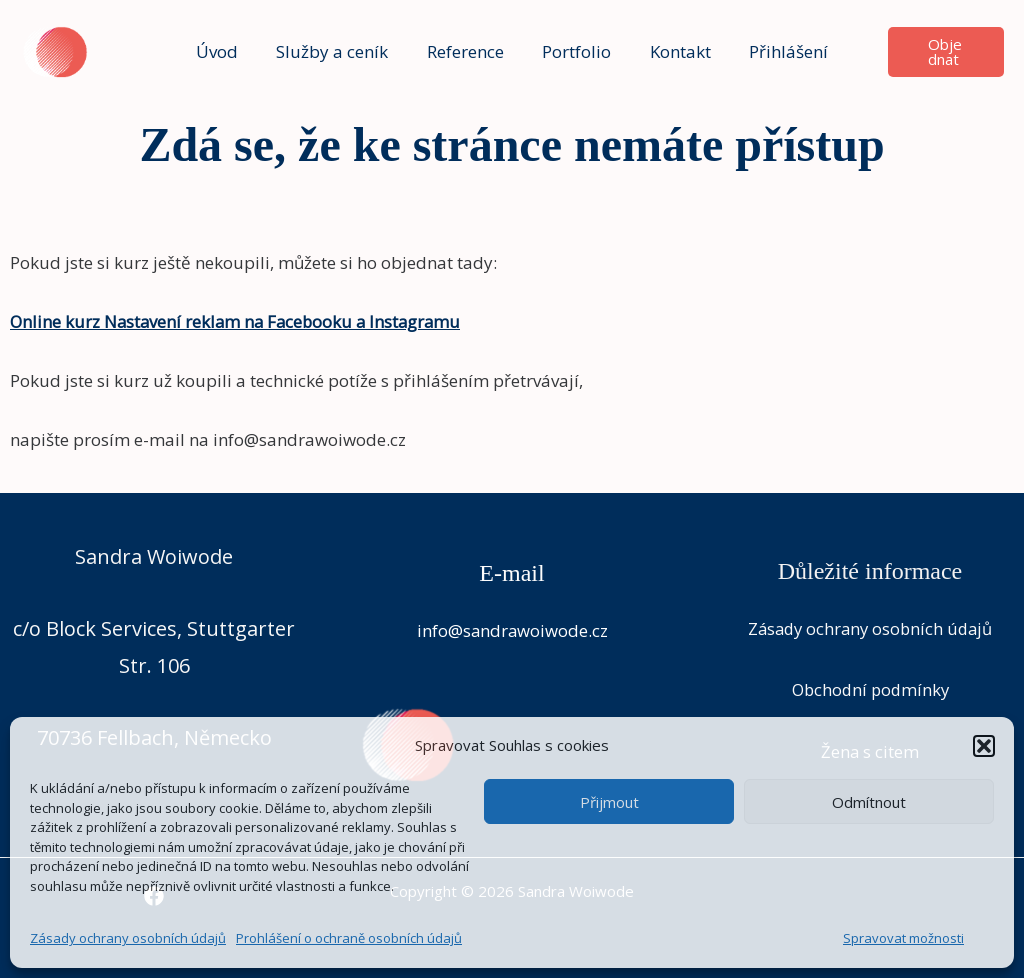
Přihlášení (777, 51)
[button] (984, 746)
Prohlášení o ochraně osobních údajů (349, 938)
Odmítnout (869, 802)
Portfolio (574, 51)
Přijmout (609, 802)
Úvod (228, 51)
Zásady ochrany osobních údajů (128, 938)
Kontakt (673, 51)
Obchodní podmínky (870, 689)
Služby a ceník (339, 51)
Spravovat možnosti (903, 938)
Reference (467, 51)
